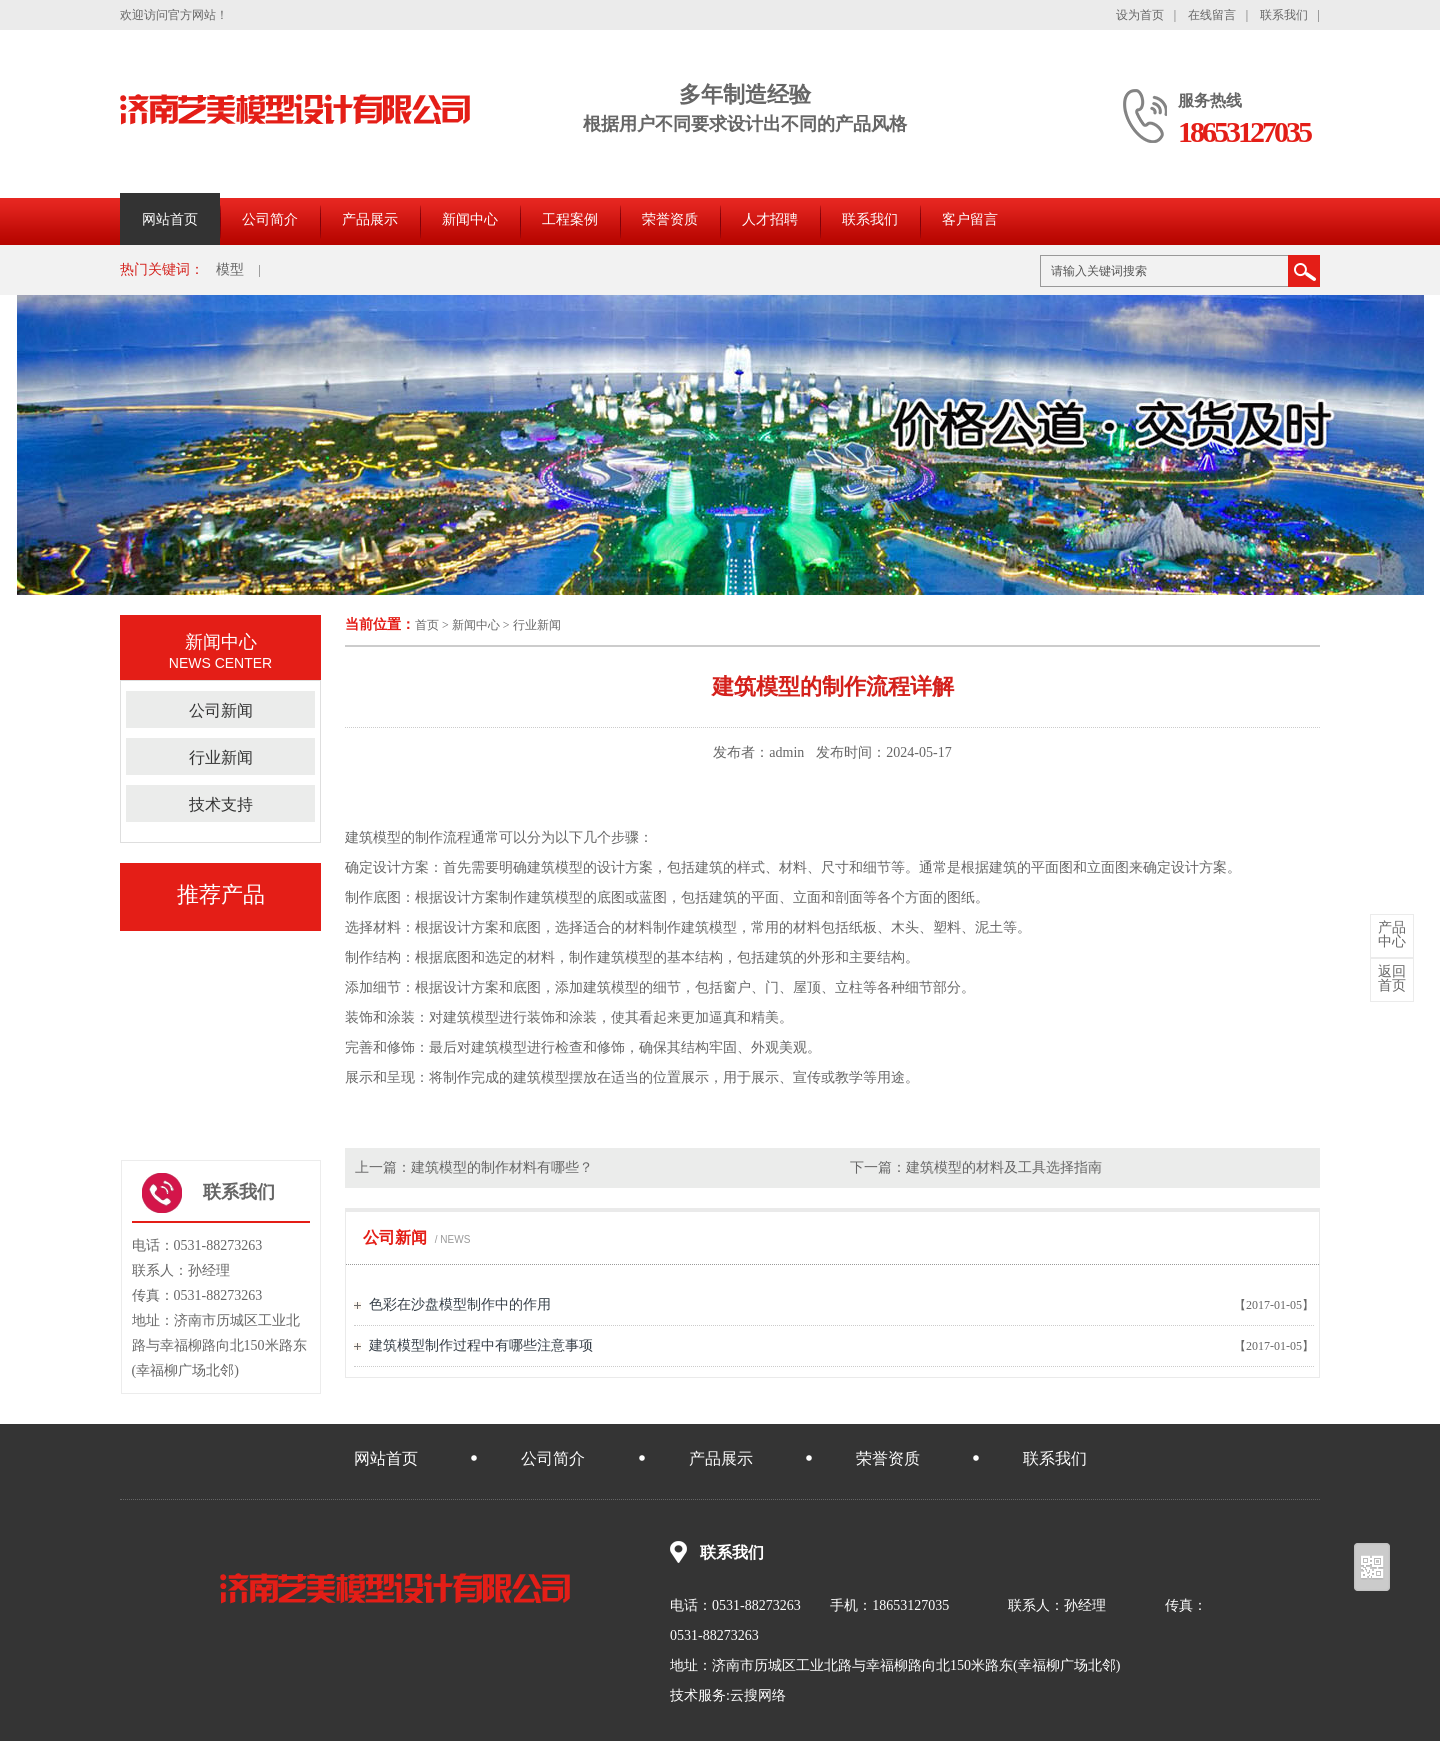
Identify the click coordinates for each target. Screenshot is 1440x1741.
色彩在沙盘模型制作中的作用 (460, 1304)
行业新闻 (537, 625)
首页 (427, 625)
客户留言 (970, 219)
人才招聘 (770, 219)
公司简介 (270, 219)
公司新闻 (221, 710)
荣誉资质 (670, 219)
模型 (230, 269)
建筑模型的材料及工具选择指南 (1004, 1167)
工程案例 (570, 219)
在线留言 (1212, 15)
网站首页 (170, 219)
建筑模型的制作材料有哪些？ (502, 1167)
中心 (1392, 935)
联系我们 (1284, 15)
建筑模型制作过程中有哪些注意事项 (481, 1345)
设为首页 (1140, 15)
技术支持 (221, 804)
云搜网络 (758, 1695)
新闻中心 (470, 219)
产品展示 (370, 219)
